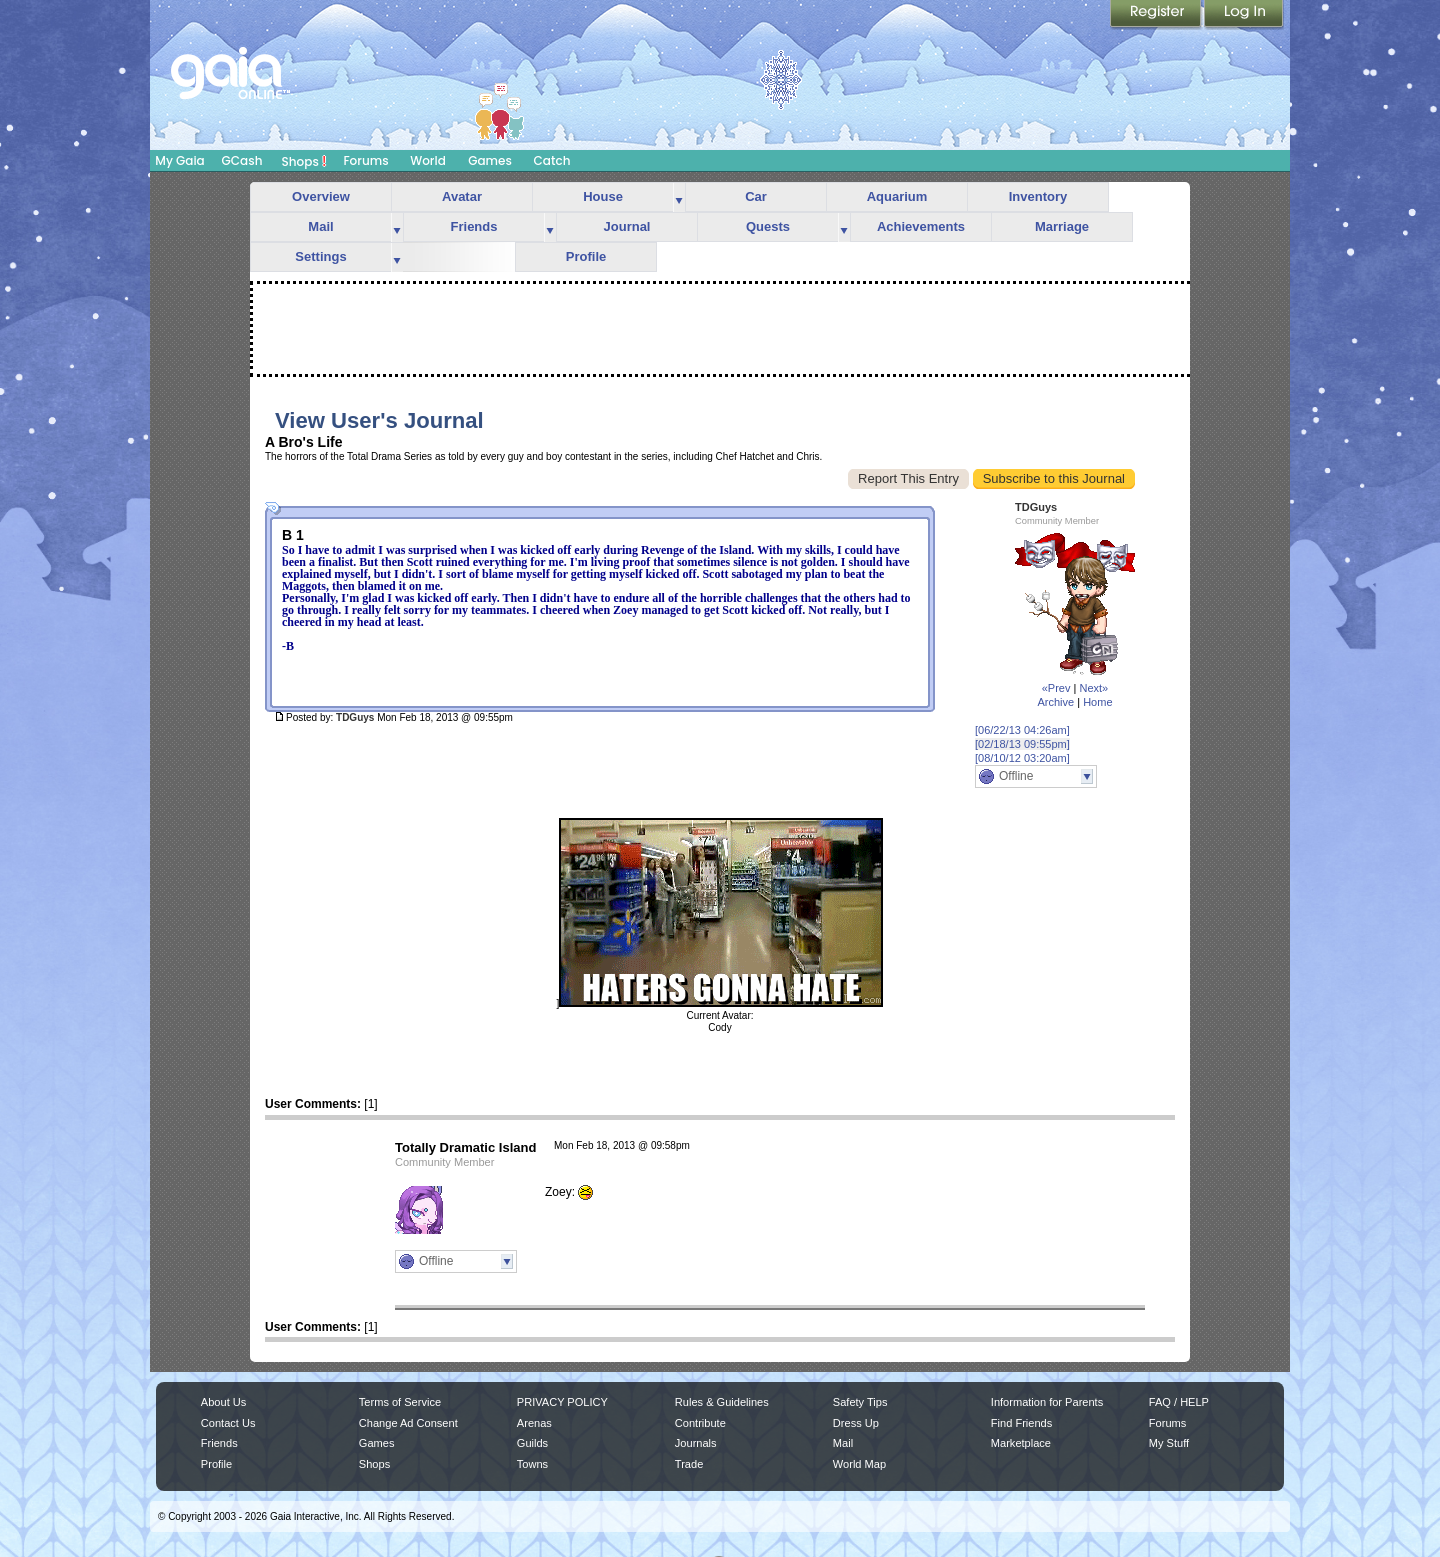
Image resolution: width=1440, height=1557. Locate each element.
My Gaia (179, 160)
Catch (552, 160)
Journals (696, 1443)
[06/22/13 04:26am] (1022, 730)
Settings (320, 256)
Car (756, 196)
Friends (474, 226)
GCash (242, 160)
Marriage (1062, 226)
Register (1157, 15)
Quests (768, 226)
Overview (321, 196)
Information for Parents (1047, 1402)
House (603, 196)
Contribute (700, 1423)
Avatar (462, 196)
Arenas (534, 1423)
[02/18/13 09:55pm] (1022, 744)
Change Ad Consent (408, 1423)
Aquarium (897, 196)
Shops (304, 161)
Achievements (921, 226)
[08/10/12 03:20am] (1022, 758)
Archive (1055, 702)
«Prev (1056, 688)
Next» (1093, 688)
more (679, 197)
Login (1244, 15)
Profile (586, 256)
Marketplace (1021, 1443)
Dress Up (856, 1423)
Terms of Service (400, 1402)
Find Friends (1021, 1423)
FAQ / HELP (1179, 1402)
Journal (627, 226)
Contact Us (228, 1423)
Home (1097, 702)
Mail (320, 226)
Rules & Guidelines (722, 1402)
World (428, 160)
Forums (365, 160)
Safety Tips (860, 1402)
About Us (223, 1402)
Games (490, 160)
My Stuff (1169, 1443)
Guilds (532, 1443)
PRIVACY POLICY (562, 1402)
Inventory (1038, 196)
